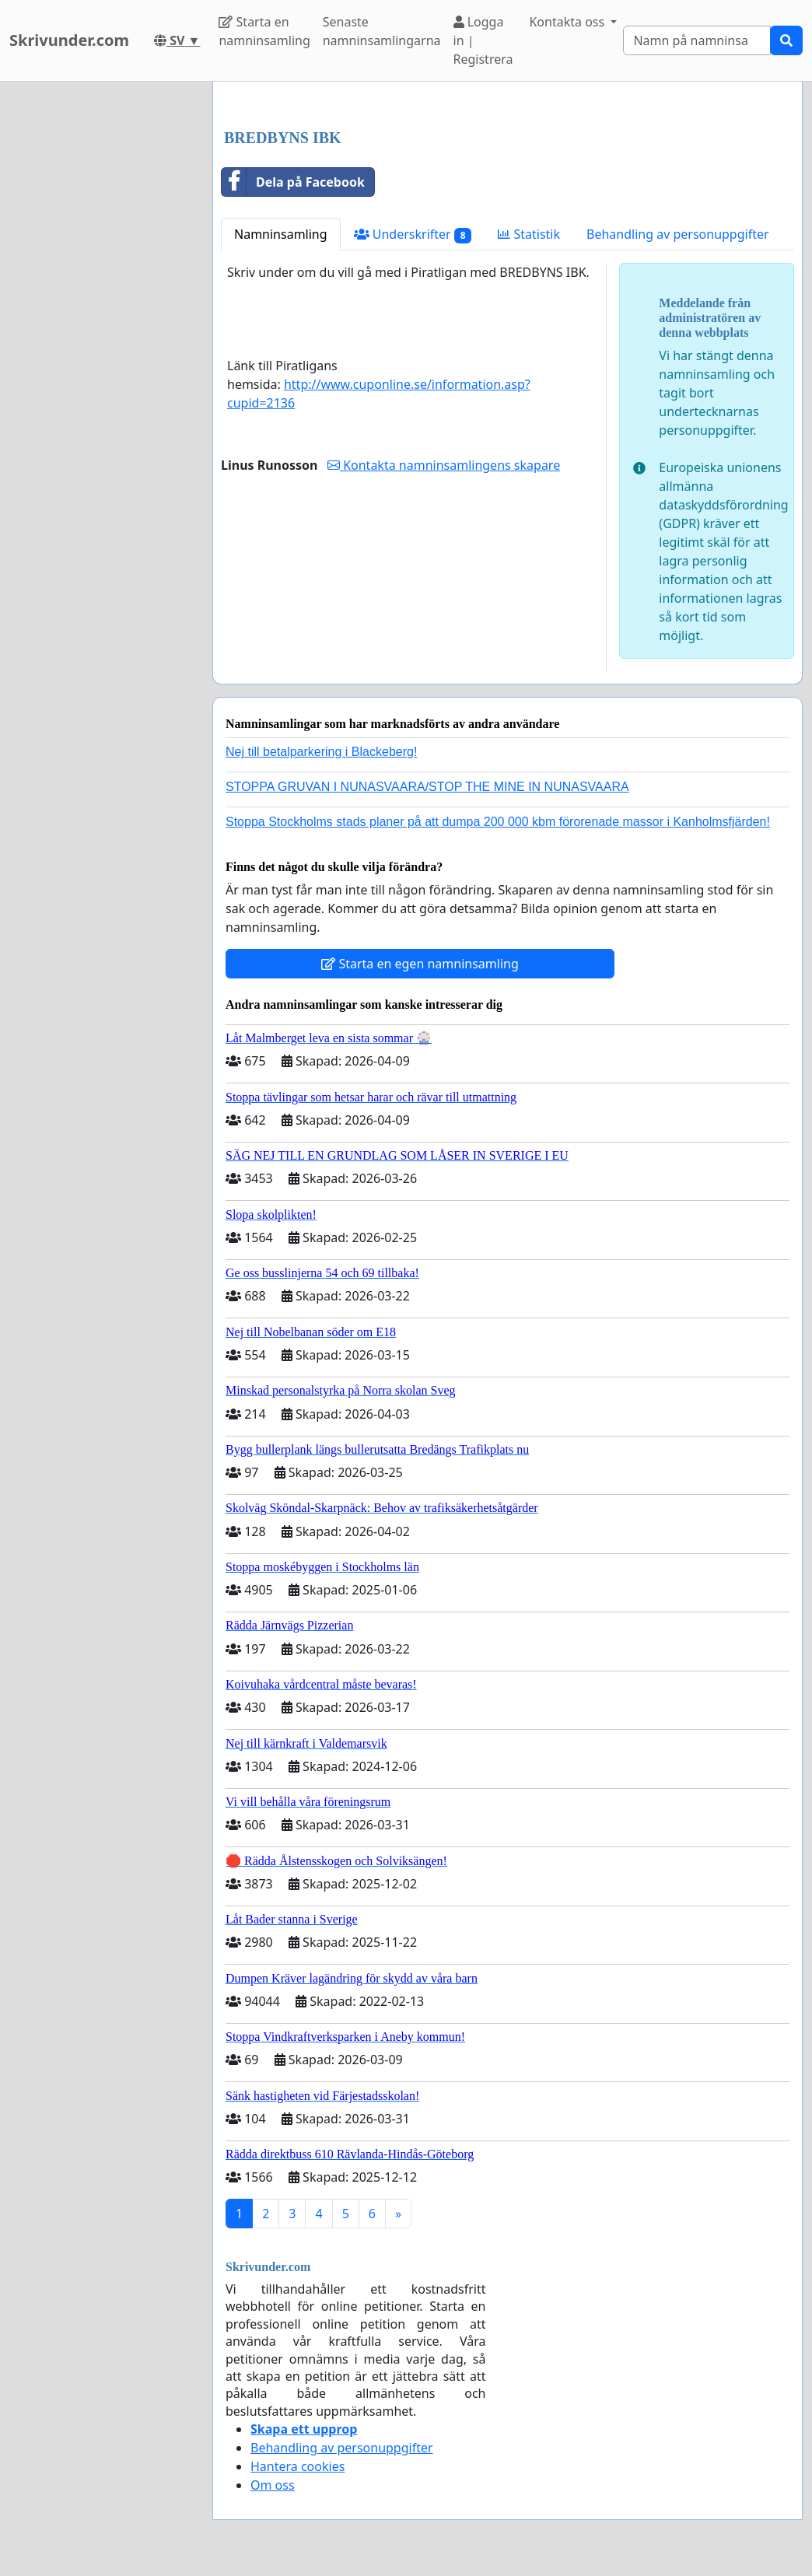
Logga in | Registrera (483, 40)
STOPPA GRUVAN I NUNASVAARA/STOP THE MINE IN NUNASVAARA (427, 786)
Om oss (272, 2485)
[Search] (697, 40)
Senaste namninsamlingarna (382, 31)
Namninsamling (280, 234)
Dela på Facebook (293, 182)
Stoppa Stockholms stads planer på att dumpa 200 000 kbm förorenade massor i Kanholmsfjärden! (498, 821)
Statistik (529, 234)
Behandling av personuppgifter (677, 234)
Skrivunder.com (69, 40)
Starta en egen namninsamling (420, 963)
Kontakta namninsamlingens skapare (443, 465)
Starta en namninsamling (264, 31)
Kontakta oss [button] (568, 21)
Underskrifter (413, 234)
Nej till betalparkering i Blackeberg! (321, 751)
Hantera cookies (297, 2466)
